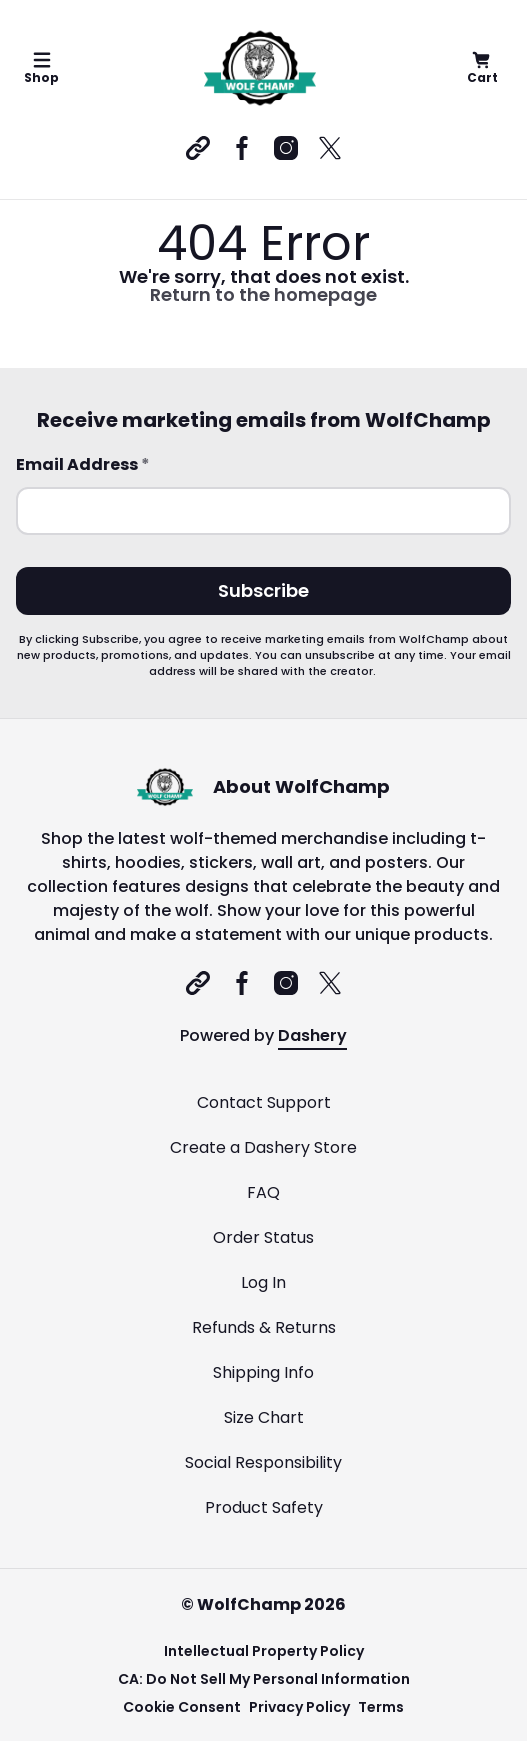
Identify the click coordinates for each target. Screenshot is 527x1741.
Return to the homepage (263, 294)
